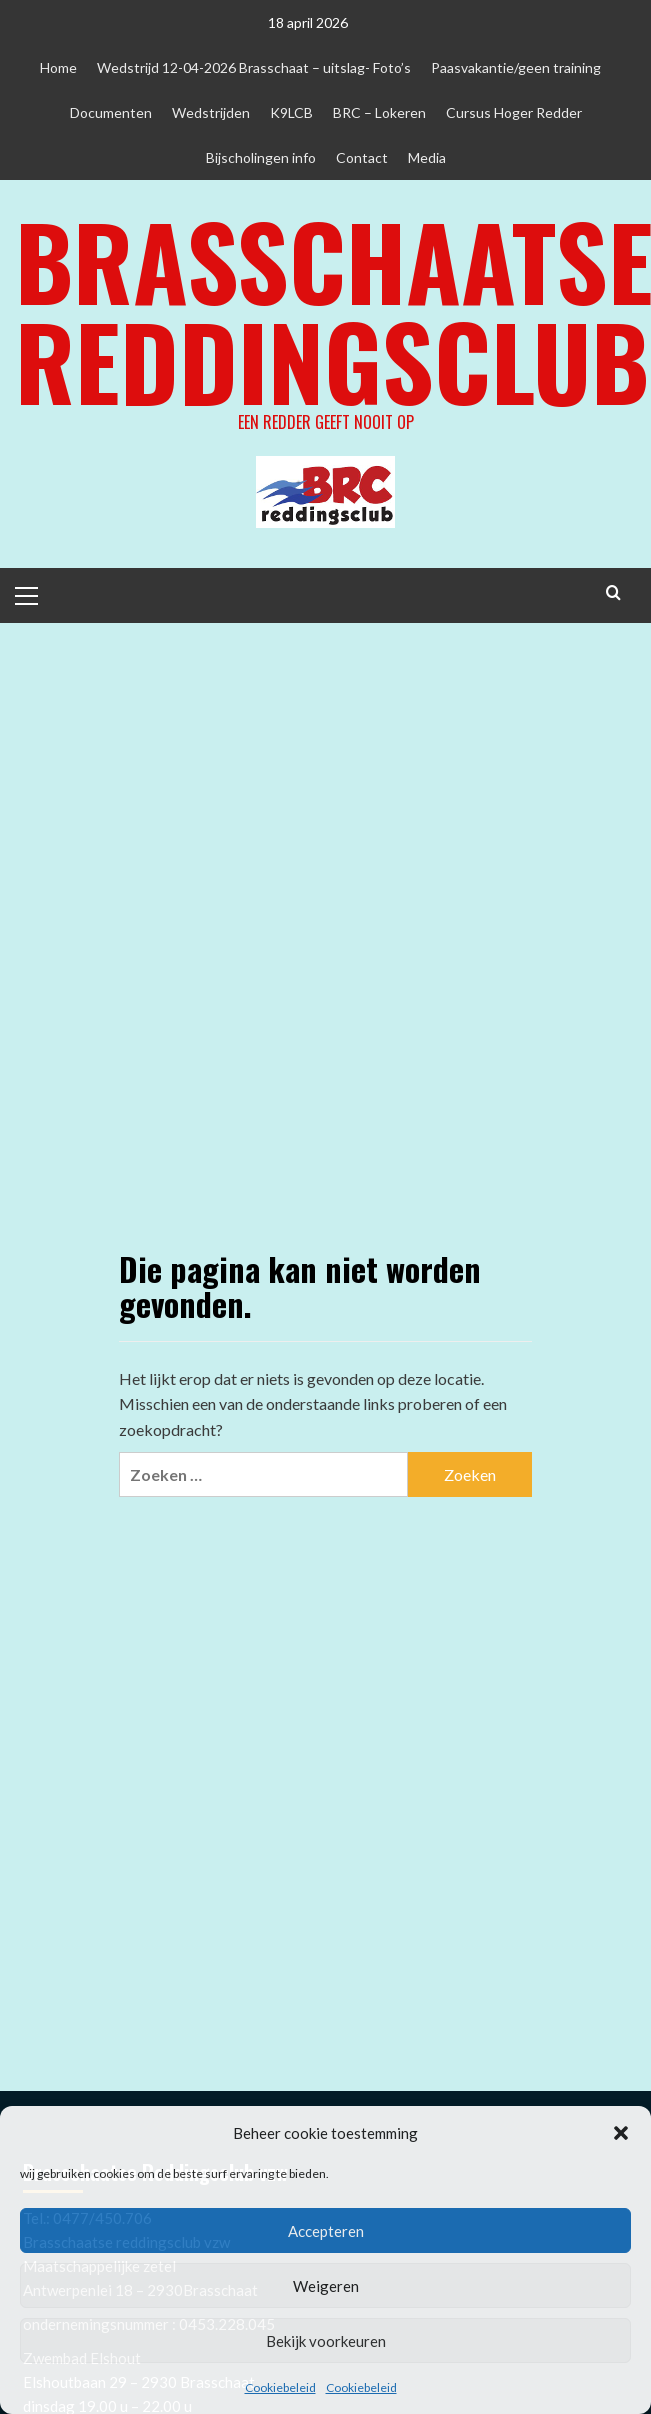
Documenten (111, 112)
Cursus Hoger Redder (514, 112)
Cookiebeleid (280, 2387)
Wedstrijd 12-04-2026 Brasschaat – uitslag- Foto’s (254, 67)
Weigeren (326, 2286)
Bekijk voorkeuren (326, 2341)
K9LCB (291, 112)
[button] (621, 2133)
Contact (362, 157)
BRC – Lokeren (379, 112)
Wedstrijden (211, 112)
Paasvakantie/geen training (516, 67)
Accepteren (326, 2231)
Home (58, 67)
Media (427, 157)
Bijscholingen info (261, 157)
